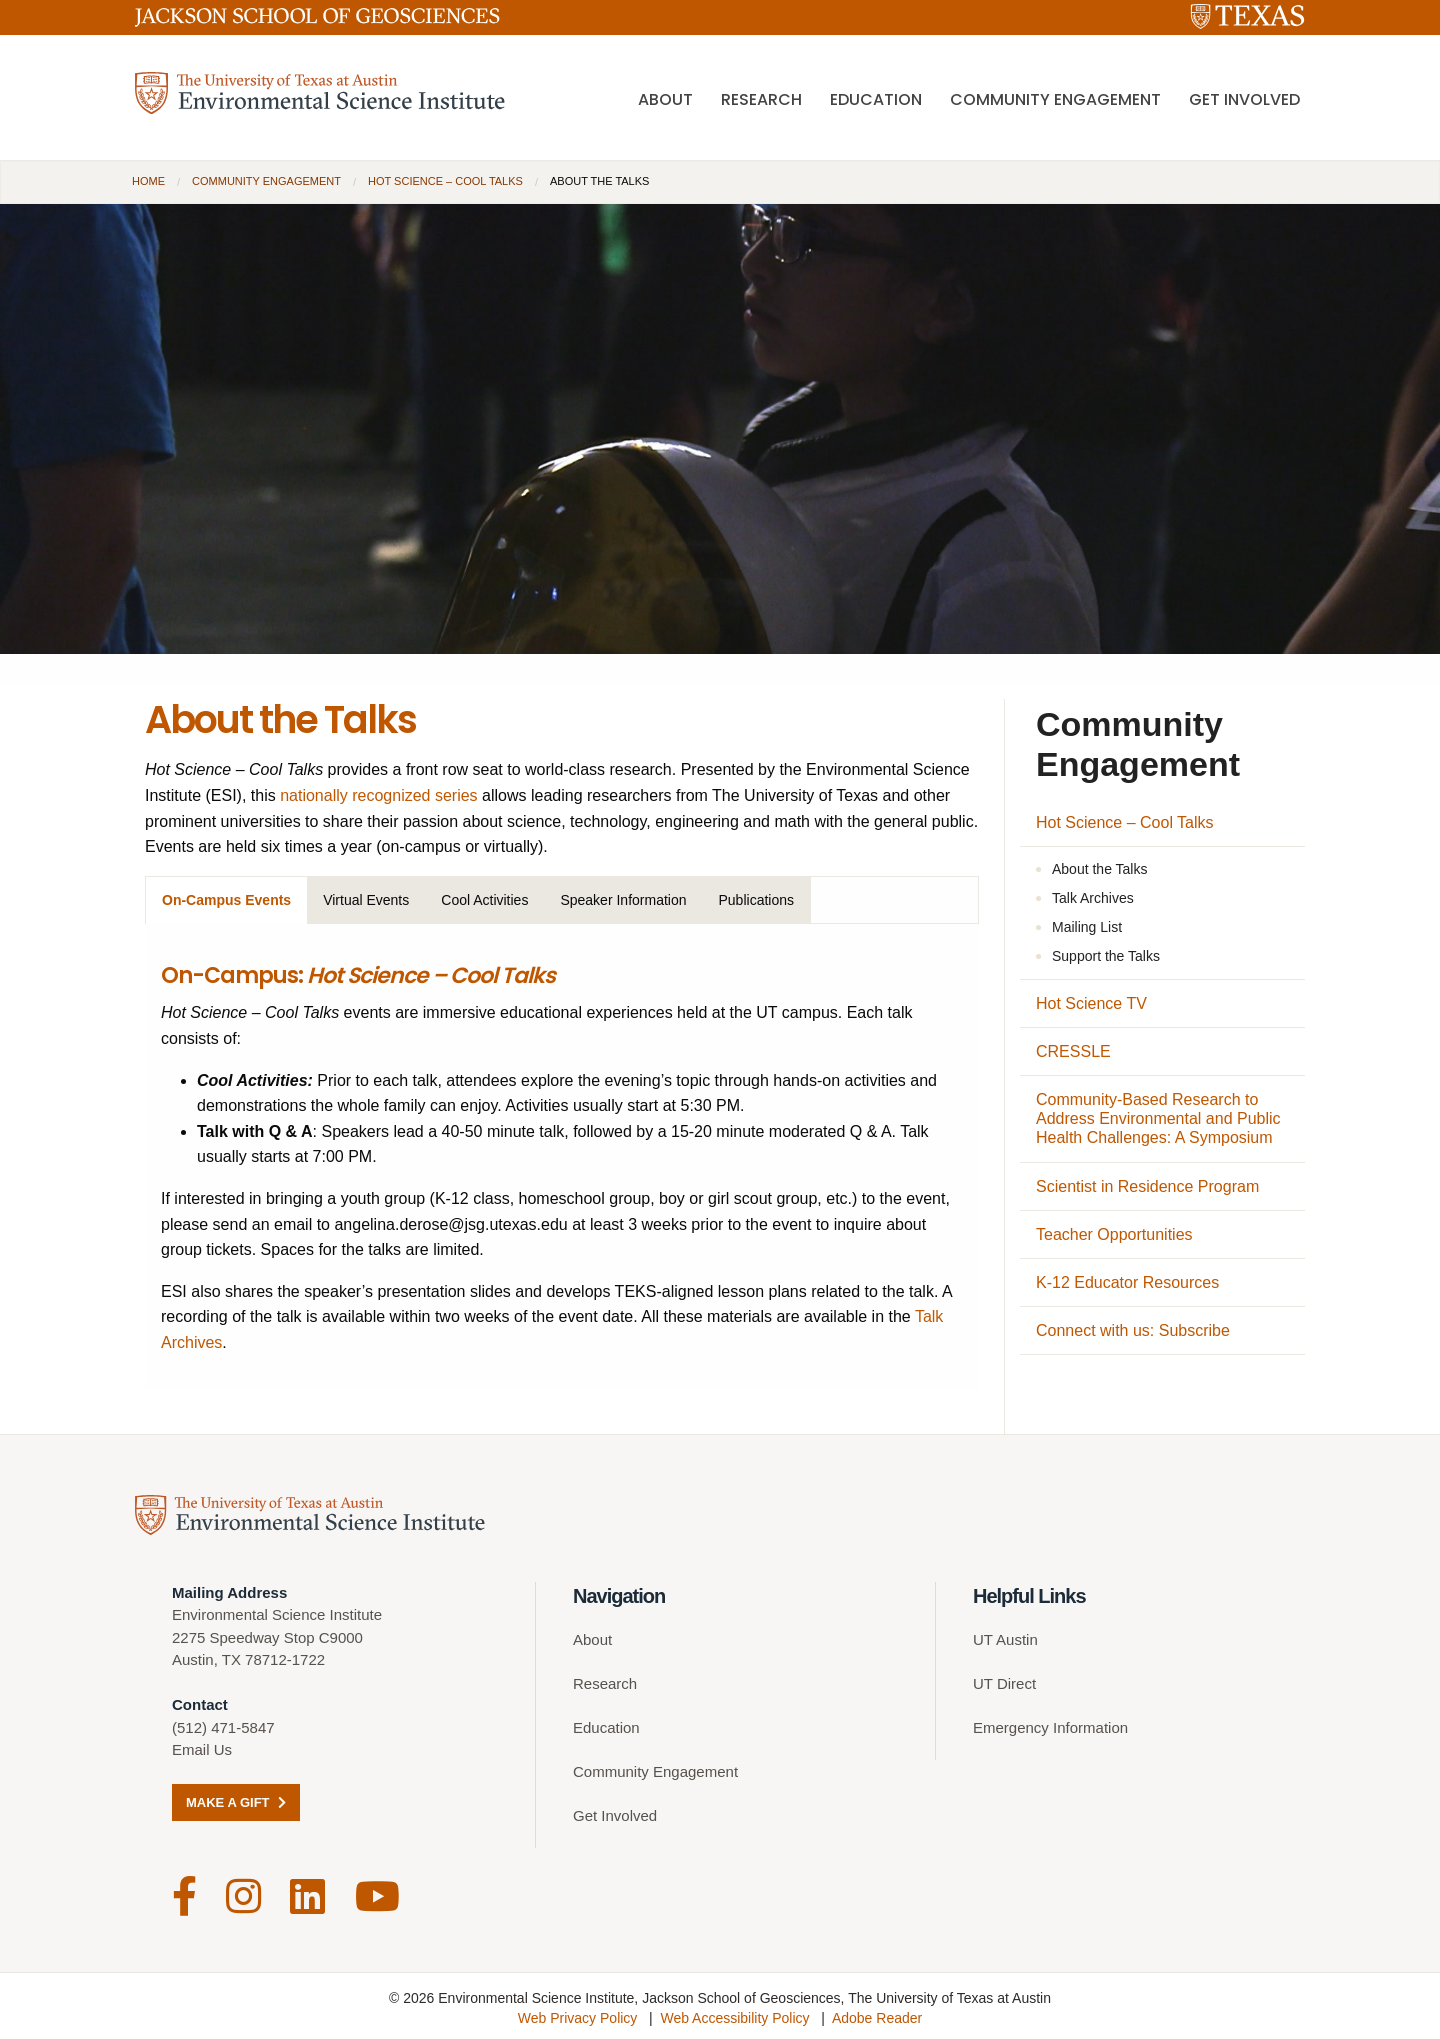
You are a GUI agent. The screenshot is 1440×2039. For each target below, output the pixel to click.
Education (876, 100)
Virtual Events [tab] (366, 900)
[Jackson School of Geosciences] (317, 21)
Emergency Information (1050, 1728)
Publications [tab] (757, 900)
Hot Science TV (1091, 1003)
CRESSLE (1073, 1051)
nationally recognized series (378, 795)
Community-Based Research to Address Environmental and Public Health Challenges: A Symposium (1158, 1118)
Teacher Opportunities (1114, 1234)
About (665, 100)
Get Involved (1244, 100)
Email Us (202, 1750)
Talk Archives (1093, 898)
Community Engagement (1055, 100)
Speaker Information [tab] (623, 900)
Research (761, 100)
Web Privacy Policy (578, 2014)
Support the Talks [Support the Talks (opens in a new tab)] (1106, 956)
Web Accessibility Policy (734, 2014)
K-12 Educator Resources (1127, 1282)
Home (148, 181)
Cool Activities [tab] (484, 900)
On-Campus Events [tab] (226, 900)
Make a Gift (236, 1803)
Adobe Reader (877, 2014)
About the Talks (1099, 869)
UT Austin (1005, 1640)
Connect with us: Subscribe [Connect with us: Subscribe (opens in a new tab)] (1133, 1330)
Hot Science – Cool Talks (445, 181)
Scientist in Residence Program (1147, 1186)
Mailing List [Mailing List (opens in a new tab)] (1087, 927)
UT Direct (1004, 1684)
